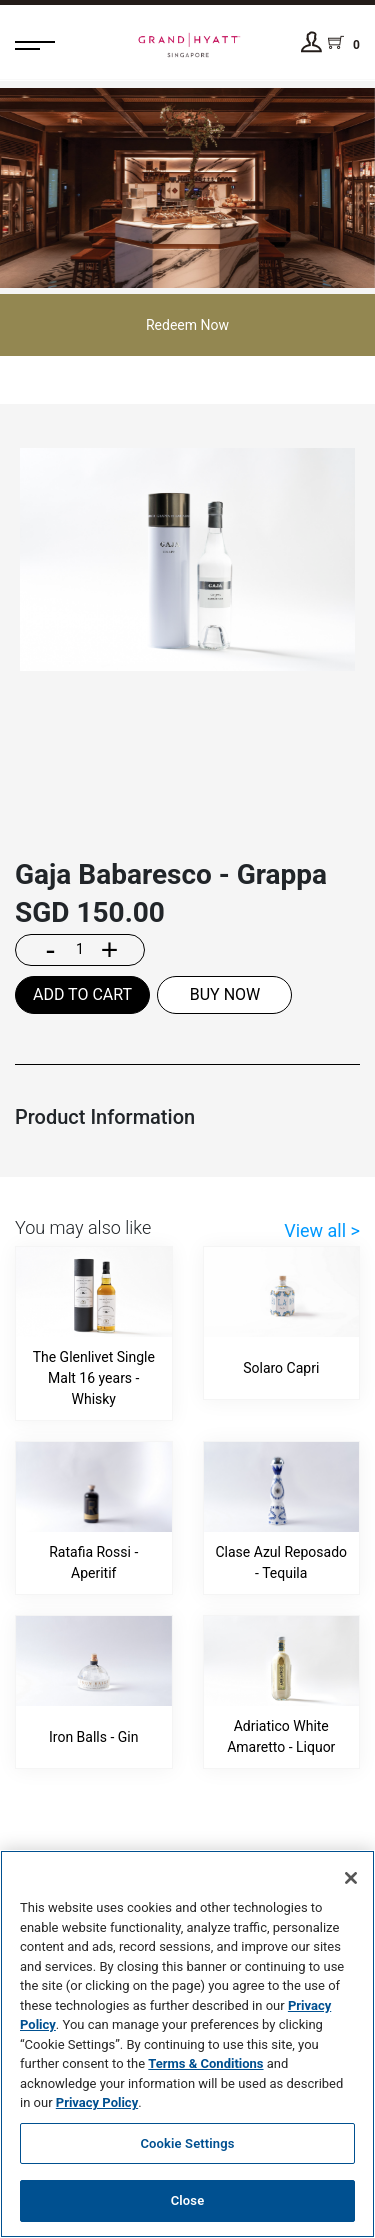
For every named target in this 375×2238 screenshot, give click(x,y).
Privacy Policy (97, 2102)
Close (188, 2200)
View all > (322, 1230)
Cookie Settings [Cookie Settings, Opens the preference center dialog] (187, 2143)
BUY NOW (225, 994)
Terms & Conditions (205, 2063)
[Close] (351, 1878)
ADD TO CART (82, 994)
